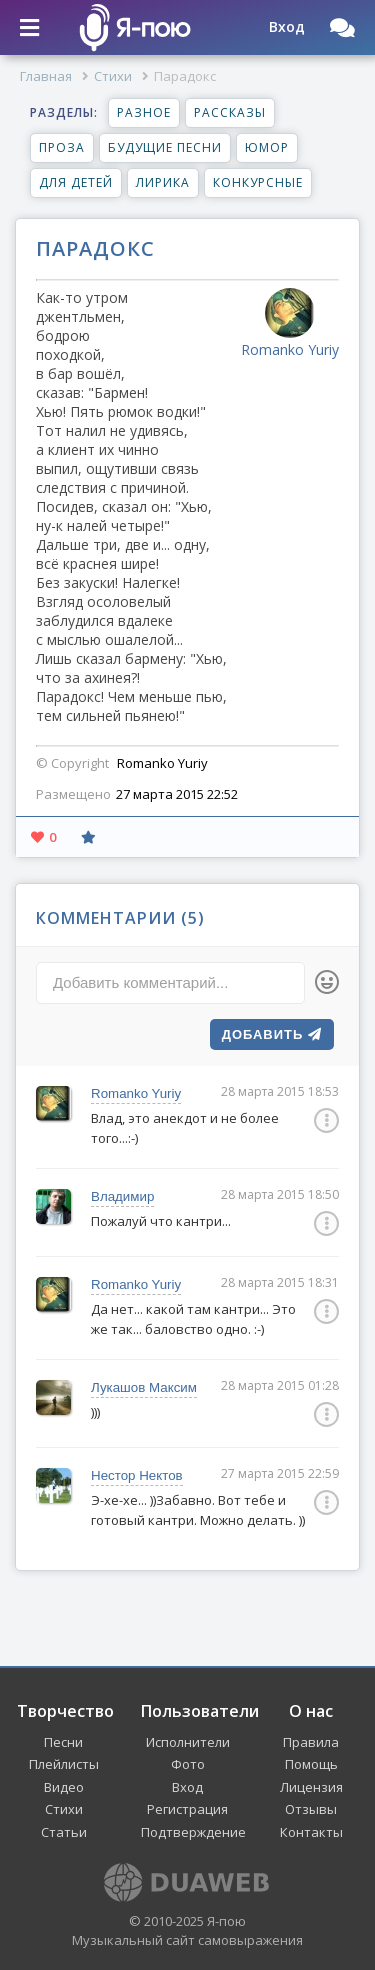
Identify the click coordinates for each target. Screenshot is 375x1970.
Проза (62, 147)
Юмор (267, 147)
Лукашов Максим (144, 1387)
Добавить (272, 1034)
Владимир (122, 1196)
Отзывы (311, 1809)
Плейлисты (64, 1764)
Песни (63, 1742)
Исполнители (188, 1742)
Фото (188, 1764)
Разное (144, 112)
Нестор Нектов (137, 1475)
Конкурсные (258, 182)
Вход (187, 1787)
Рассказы (230, 112)
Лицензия (311, 1787)
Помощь (311, 1764)
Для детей (76, 182)
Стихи (113, 76)
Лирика (163, 182)
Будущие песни (165, 147)
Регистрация (187, 1809)
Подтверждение (193, 1832)
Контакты (311, 1832)
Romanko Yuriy (136, 1093)
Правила (311, 1742)
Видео (64, 1787)
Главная (46, 76)
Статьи (64, 1832)
